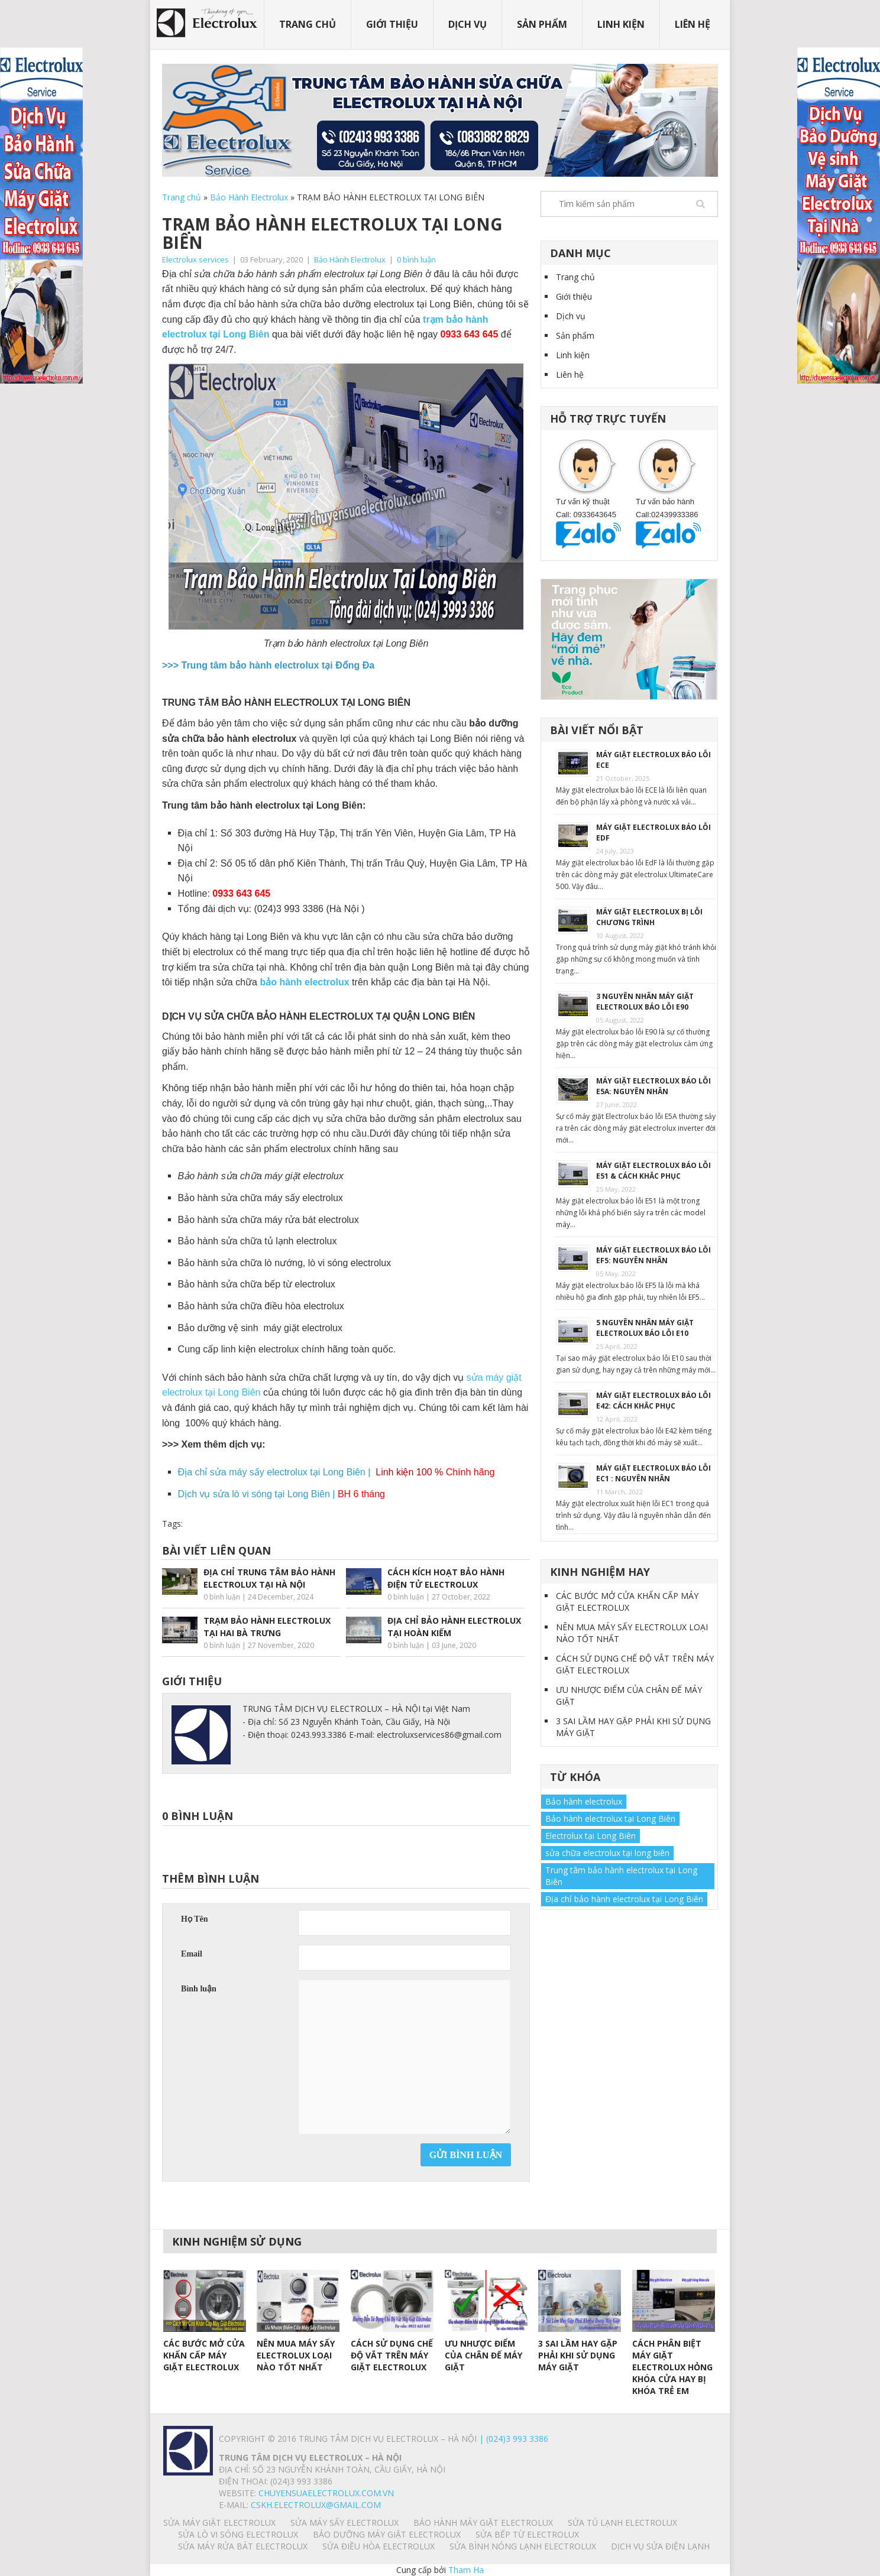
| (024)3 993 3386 (512, 2438)
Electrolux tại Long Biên (590, 1835)
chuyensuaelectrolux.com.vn (326, 2493)
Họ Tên (194, 1919)
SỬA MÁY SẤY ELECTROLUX (344, 2522)
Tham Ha (466, 2569)
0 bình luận (416, 259)
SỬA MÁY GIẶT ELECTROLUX (219, 2522)
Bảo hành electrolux (583, 1801)
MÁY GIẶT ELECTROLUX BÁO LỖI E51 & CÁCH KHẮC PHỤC (653, 1170)
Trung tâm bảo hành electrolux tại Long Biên (621, 1875)
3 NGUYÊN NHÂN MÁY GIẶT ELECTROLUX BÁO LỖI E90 (645, 1001)
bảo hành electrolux (306, 982)
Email (191, 1953)
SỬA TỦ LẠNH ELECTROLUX (622, 2522)
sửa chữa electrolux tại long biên (607, 1852)
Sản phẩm (542, 24)
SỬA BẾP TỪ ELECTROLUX (527, 2534)
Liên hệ (692, 24)
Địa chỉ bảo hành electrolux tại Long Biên (624, 1899)
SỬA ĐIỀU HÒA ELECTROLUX (378, 2546)
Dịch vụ (467, 24)
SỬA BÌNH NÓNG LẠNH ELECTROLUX (522, 2546)
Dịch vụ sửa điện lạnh (660, 2546)
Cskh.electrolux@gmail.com (316, 2504)
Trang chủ (307, 24)
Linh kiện (621, 24)
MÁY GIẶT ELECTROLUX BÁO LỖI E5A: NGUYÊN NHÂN (653, 1086)
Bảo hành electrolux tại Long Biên (610, 1818)
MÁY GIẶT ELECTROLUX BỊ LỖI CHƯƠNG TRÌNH (649, 917)
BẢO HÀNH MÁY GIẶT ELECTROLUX (483, 2522)
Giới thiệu (392, 24)
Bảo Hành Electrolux (249, 197)
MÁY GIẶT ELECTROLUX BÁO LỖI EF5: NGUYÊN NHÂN (653, 1255)
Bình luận (198, 1988)
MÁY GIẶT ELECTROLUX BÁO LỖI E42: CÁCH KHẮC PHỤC (653, 1400)
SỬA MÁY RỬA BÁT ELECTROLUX (243, 2546)
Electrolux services (195, 259)
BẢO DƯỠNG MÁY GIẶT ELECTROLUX (387, 2534)
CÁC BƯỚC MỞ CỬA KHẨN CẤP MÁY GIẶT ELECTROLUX (627, 1601)
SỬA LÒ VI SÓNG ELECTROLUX (238, 2534)
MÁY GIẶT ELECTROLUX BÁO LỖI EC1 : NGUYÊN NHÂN (653, 1473)
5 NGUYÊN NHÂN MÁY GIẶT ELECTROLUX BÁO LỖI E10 (645, 1328)
